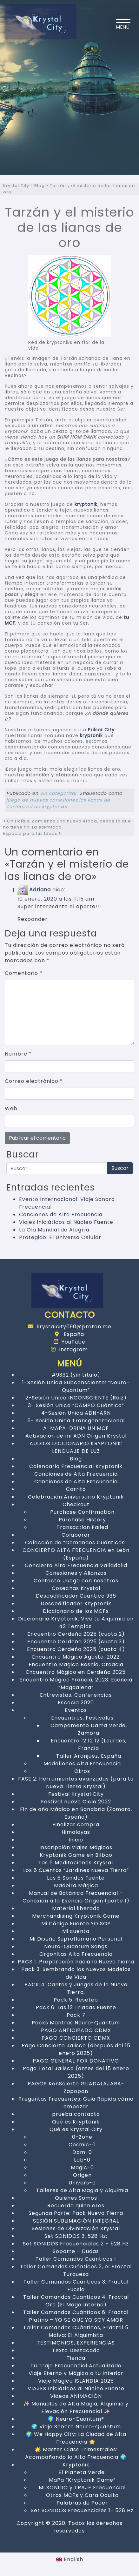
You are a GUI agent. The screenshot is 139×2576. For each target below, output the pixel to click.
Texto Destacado (76, 2350)
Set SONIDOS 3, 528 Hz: (75, 2236)
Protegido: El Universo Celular (60, 1237)
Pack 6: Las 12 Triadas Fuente (76, 2007)
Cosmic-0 (82, 2144)
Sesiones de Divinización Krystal (76, 2228)
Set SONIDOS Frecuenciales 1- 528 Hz (82, 2510)
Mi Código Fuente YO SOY (76, 1923)
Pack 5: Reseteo (76, 1999)
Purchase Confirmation (82, 1512)
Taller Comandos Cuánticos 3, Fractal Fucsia (76, 2285)
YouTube (69, 1341)
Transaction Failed (82, 1527)
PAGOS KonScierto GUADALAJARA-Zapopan (76, 2087)
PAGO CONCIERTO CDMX (76, 2038)
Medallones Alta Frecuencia (82, 1763)
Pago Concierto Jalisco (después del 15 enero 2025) (76, 2049)
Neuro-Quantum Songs (76, 1946)
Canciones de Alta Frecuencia (61, 1214)
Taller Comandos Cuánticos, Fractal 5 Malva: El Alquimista (76, 2331)
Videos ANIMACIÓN (76, 2396)
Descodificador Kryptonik (76, 1603)
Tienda (76, 2358)
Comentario (24, 973)
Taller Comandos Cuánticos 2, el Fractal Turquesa (76, 2270)
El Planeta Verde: (82, 2472)
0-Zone (82, 2137)
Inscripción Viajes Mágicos (75, 1847)
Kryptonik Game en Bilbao (76, 1855)
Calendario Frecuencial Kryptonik (75, 1466)
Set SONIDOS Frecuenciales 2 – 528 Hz (76, 2243)
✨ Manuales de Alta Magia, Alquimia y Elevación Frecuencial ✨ (76, 2407)
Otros (82, 1771)
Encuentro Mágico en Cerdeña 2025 (76, 1672)
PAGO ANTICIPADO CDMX (76, 2030)
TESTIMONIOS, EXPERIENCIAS (76, 2342)
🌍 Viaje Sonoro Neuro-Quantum (76, 2426)
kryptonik (86, 504)
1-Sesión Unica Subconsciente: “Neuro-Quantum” (76, 1386)
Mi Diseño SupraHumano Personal (76, 1938)
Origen (82, 2175)
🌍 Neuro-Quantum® (76, 2419)
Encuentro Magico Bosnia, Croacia (76, 1664)
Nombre (18, 1053)
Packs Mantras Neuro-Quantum (76, 2022)
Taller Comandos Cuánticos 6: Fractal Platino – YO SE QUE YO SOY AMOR (76, 2316)
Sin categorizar (58, 793)
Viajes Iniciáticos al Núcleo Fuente (66, 1222)
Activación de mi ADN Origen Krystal (76, 1435)
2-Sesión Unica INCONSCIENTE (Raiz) (76, 1397)
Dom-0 (82, 2152)
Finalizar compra (75, 1824)
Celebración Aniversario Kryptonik (76, 1496)
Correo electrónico (34, 1081)
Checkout (76, 1504)
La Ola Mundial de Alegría (54, 1229)
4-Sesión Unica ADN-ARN (76, 1413)
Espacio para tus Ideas (32, 833)
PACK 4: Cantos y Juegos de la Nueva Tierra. (76, 1988)
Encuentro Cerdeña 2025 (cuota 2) (76, 1634)
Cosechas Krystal (76, 1588)
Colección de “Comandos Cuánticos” (76, 1542)
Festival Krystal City (76, 1794)
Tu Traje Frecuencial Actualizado (76, 2365)
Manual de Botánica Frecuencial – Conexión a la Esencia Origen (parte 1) (76, 1896)
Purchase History (82, 1519)
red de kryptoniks (45, 806)
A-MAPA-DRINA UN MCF (76, 1428)
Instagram (69, 1349)
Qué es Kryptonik (76, 2121)
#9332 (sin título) (75, 1375)
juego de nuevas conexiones (42, 800)
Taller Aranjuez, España (88, 1756)
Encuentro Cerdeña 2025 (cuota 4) (76, 1649)
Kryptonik (76, 2464)
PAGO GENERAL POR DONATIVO (76, 2060)
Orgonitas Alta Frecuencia (76, 1954)
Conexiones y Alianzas (76, 1573)
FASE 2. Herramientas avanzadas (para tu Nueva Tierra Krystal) (76, 1782)
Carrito (76, 1489)
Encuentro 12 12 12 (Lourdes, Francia (89, 1744)
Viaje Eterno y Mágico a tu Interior (76, 2373)
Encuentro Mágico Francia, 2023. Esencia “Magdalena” (75, 1683)
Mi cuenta (75, 1931)
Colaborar (76, 1535)
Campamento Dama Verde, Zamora (88, 1729)
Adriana (40, 890)
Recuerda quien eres (75, 2205)
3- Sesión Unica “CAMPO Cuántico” (76, 1405)
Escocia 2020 (76, 1702)
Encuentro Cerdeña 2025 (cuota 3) (76, 1641)
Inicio (76, 1839)
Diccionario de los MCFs (76, 1611)
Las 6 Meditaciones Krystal (76, 1862)
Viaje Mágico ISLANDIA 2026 (76, 2381)
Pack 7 (76, 2015)
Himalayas (76, 1832)
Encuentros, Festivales (82, 1717)
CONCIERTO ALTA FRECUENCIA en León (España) (76, 1553)
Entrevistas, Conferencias (76, 1695)
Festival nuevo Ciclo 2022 (76, 1801)
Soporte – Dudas (76, 2251)
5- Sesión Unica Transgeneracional (76, 1420)
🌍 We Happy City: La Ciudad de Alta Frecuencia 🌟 (76, 2438)
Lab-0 (82, 2159)
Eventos (76, 1710)
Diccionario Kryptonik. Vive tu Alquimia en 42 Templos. (76, 1622)
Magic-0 (82, 2167)
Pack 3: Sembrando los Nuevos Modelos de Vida (76, 1973)
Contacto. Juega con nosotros (76, 1580)
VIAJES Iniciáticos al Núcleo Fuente (76, 2388)
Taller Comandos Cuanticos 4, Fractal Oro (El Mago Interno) (76, 2300)
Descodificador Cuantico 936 (76, 1596)
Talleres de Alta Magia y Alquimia (82, 2190)
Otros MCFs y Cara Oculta (82, 2495)
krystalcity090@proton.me (69, 1326)
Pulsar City (101, 730)
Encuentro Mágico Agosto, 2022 (76, 1656)
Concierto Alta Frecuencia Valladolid (76, 1565)
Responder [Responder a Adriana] (32, 919)
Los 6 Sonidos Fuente (76, 1878)
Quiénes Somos (76, 2198)
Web (11, 1108)
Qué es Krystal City (76, 2129)
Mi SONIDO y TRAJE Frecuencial (82, 2487)
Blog (76, 1458)
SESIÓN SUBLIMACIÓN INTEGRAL (76, 2220)
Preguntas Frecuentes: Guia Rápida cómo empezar (76, 2102)
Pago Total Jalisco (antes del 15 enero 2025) (76, 2072)
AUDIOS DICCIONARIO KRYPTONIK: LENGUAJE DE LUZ (76, 1447)
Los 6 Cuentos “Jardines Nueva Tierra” (76, 1870)
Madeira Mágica (76, 1885)
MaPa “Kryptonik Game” (82, 2480)
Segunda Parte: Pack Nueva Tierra (76, 2213)
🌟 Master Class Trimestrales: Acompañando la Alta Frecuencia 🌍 (76, 2453)
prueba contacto (76, 2114)
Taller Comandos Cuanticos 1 (76, 2259)
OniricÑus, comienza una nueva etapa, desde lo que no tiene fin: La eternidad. (67, 824)
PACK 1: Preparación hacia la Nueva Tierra (76, 1961)
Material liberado (76, 1908)
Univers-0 (82, 2182)
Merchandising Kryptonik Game (76, 1916)
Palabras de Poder (82, 2502)
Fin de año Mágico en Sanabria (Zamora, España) (76, 1813)
